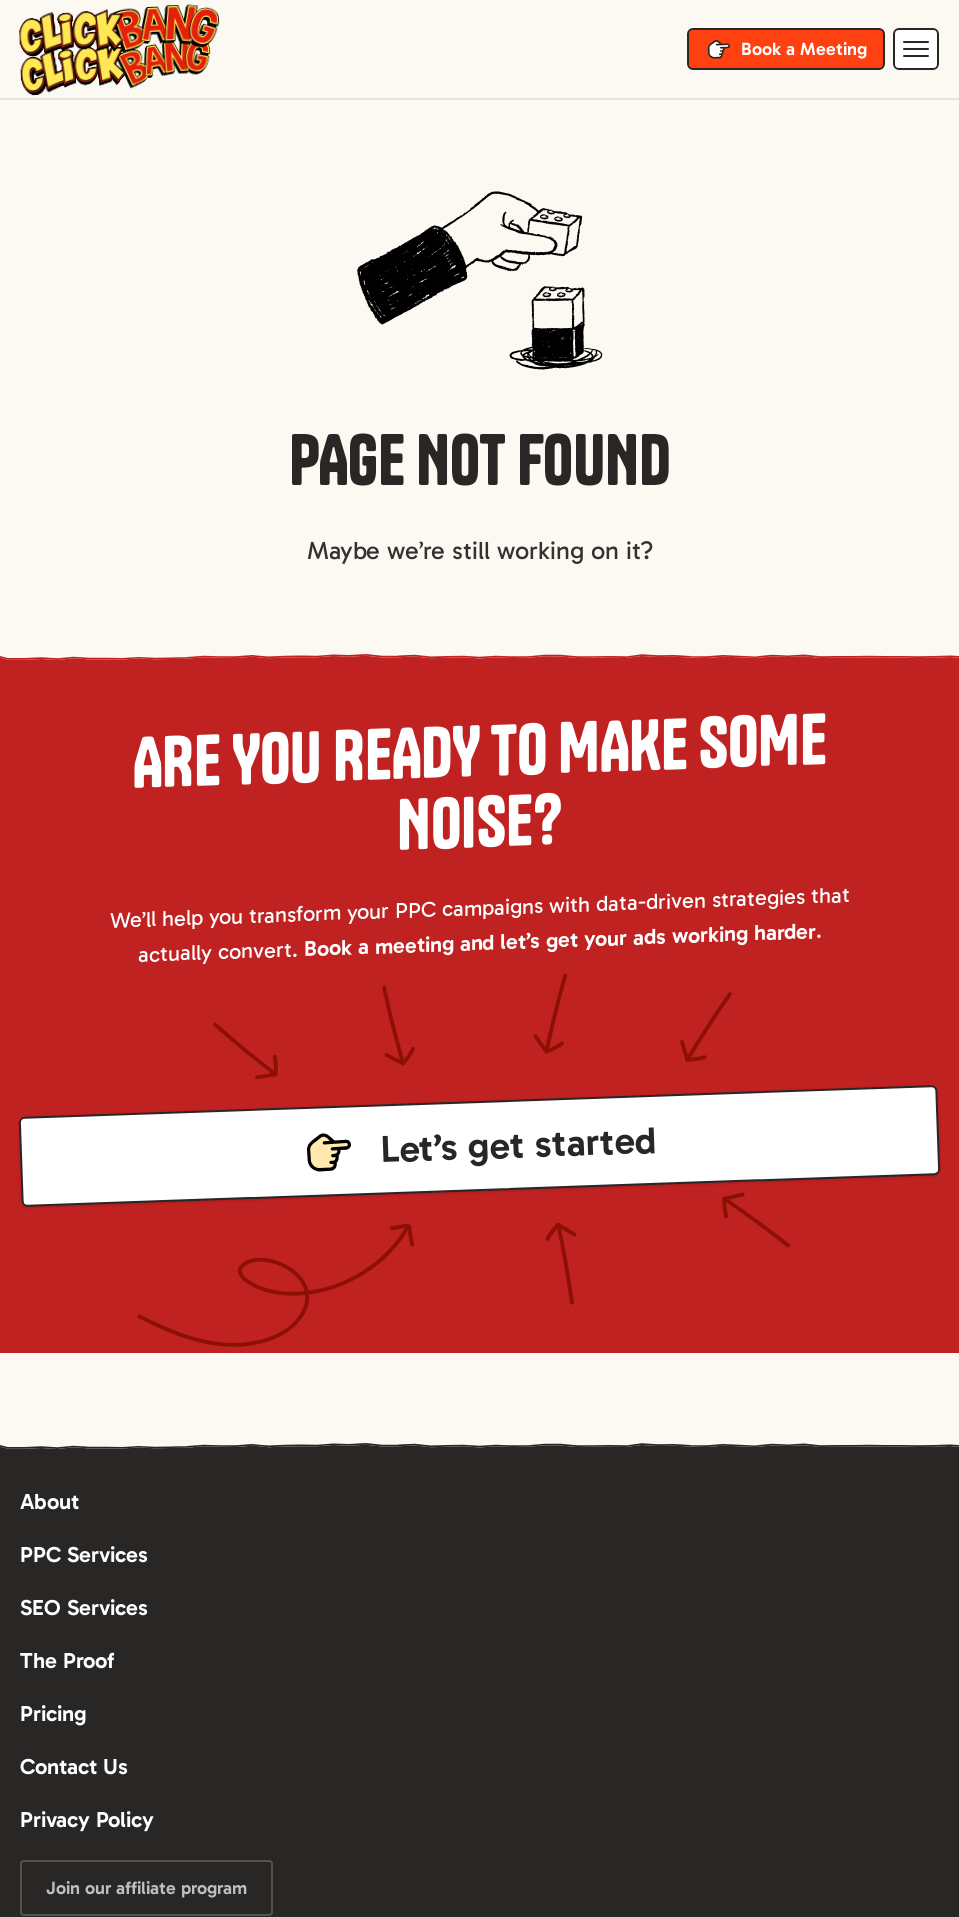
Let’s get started (518, 1145)
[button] (916, 49)
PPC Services (84, 1554)
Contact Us (74, 1766)
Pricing (53, 1713)
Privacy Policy (87, 1819)
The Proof (67, 1660)
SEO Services (84, 1607)
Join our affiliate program (146, 1888)
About (49, 1501)
